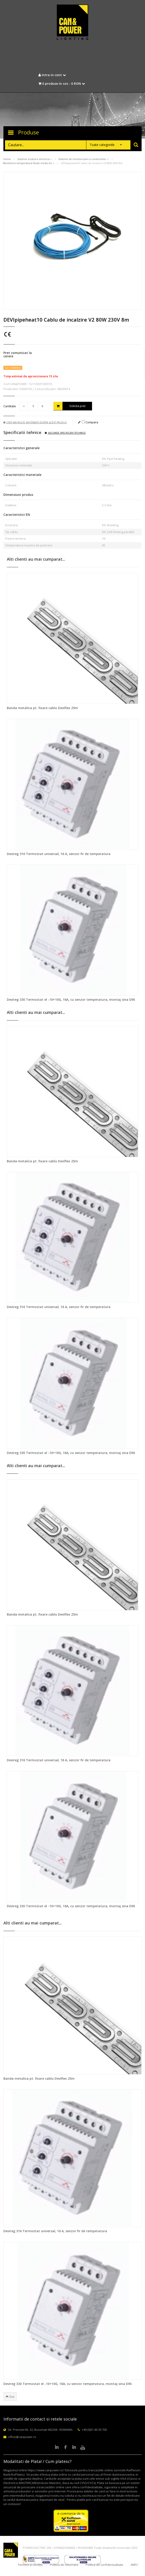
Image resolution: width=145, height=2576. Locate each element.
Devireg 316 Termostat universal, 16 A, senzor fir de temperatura (58, 854)
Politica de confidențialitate (104, 2565)
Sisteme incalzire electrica (34, 159)
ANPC (134, 2565)
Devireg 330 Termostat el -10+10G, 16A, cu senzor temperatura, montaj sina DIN (71, 999)
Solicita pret (69, 406)
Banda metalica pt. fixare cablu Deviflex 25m (42, 708)
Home (7, 159)
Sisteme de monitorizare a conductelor (83, 159)
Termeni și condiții (30, 2565)
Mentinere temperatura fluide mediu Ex (28, 163)
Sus (10, 2396)
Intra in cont (52, 75)
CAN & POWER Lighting (72, 23)
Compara (90, 422)
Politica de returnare (64, 2565)
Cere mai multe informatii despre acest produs (35, 422)
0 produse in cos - (61, 83)
